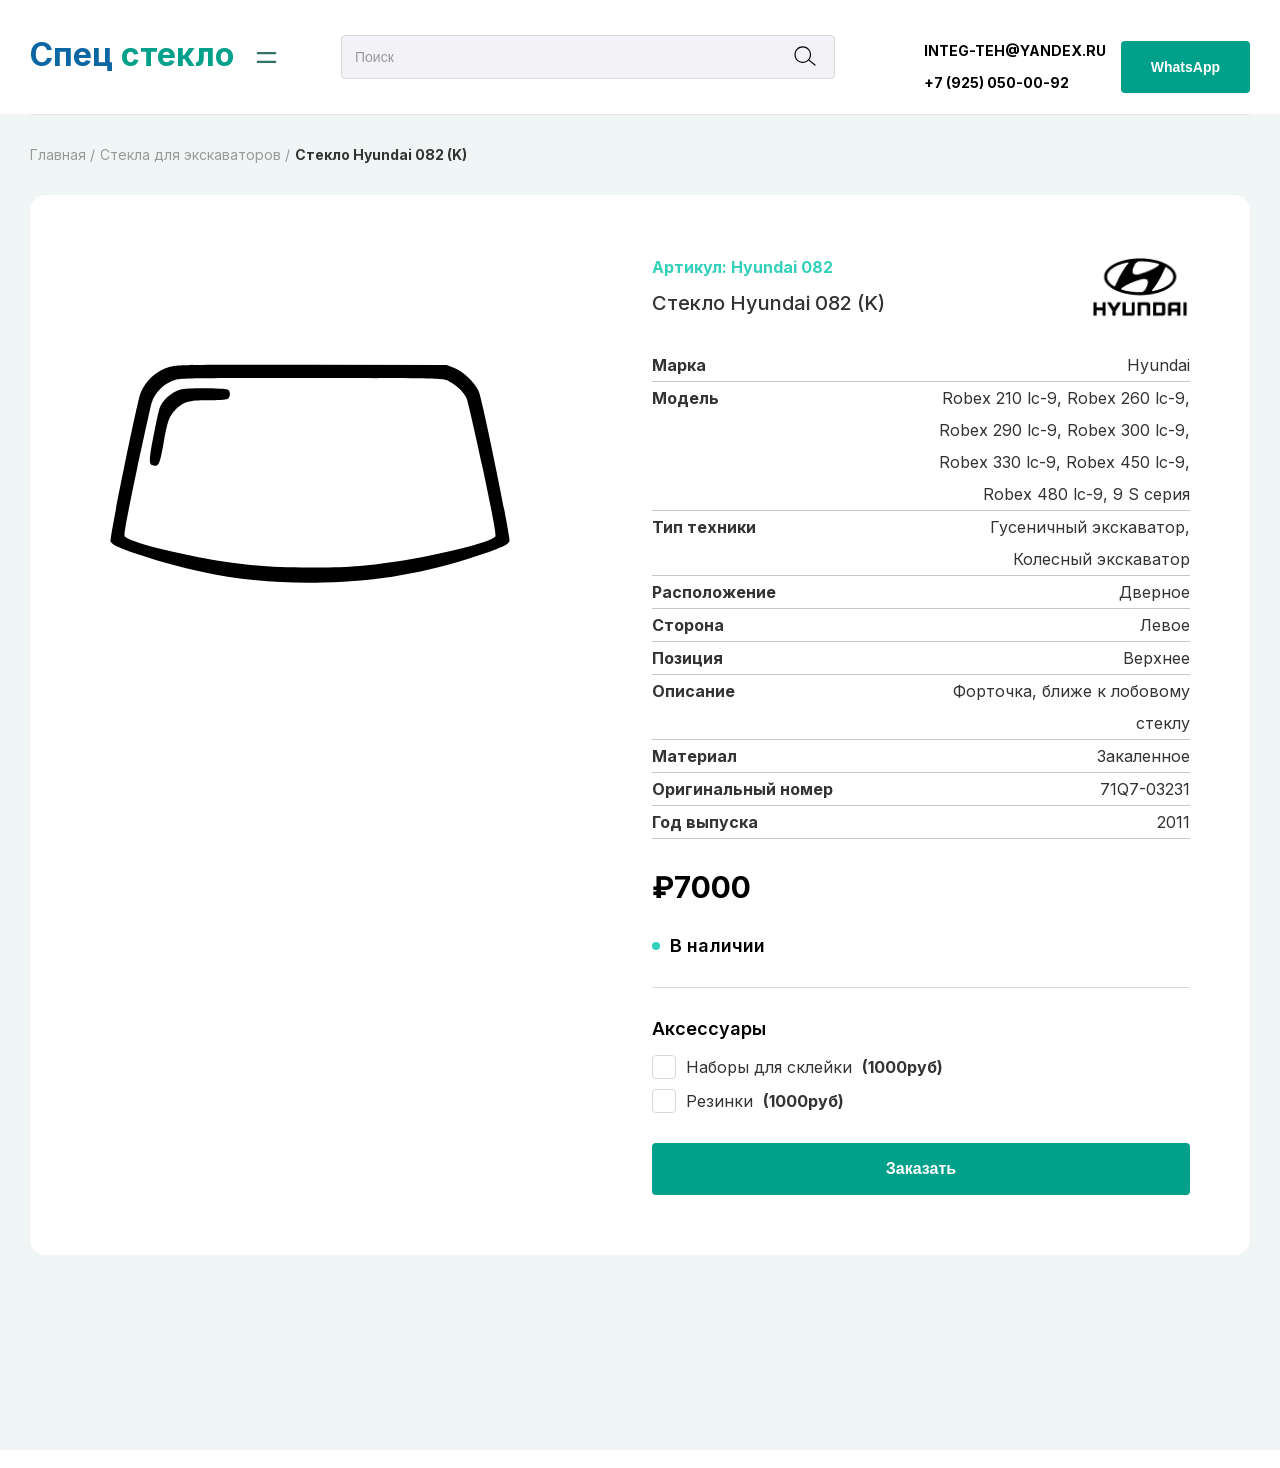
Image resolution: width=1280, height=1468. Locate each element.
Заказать (921, 1168)
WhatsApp (1185, 67)
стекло (132, 54)
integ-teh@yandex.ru (1015, 50)
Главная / (62, 154)
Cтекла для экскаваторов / (195, 154)
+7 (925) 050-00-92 (996, 82)
